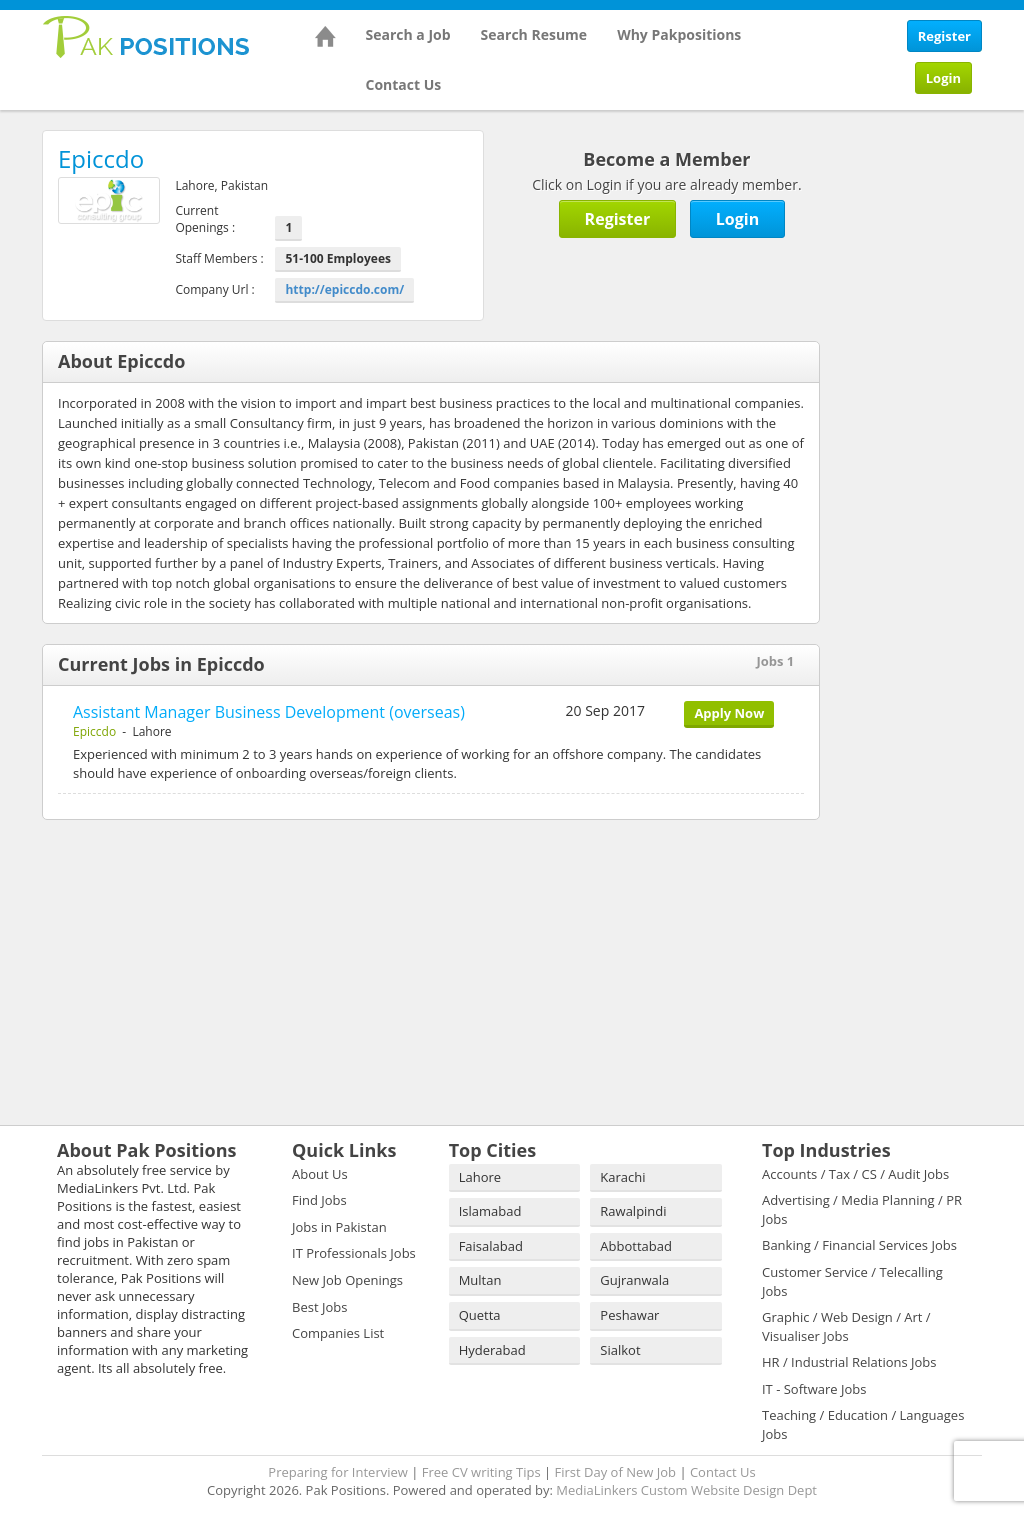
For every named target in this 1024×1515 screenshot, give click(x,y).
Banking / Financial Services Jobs (859, 1245)
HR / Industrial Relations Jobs (849, 1362)
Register (944, 36)
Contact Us (404, 84)
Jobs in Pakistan (339, 1227)
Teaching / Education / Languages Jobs (863, 1424)
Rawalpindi (633, 1211)
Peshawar (629, 1315)
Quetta (480, 1315)
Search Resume (534, 34)
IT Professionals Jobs (354, 1253)
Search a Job (408, 34)
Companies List (338, 1333)
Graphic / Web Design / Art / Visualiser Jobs (846, 1326)
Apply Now (729, 713)
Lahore (480, 1177)
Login (943, 78)
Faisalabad (491, 1246)
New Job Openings (347, 1280)
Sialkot (620, 1350)
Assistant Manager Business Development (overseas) (269, 712)
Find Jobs (319, 1200)
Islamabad (490, 1211)
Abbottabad (636, 1246)
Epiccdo (94, 731)
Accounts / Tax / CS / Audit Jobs (855, 1174)
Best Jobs (319, 1307)
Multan (480, 1280)
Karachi (622, 1177)
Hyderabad (492, 1350)
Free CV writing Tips (481, 1472)
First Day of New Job (615, 1472)
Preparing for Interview (338, 1472)
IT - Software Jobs (814, 1389)
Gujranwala (634, 1280)
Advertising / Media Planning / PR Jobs (862, 1209)
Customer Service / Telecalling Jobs (852, 1281)
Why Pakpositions (679, 34)
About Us (320, 1174)
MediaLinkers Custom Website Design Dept (686, 1490)
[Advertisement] (936, 430)
